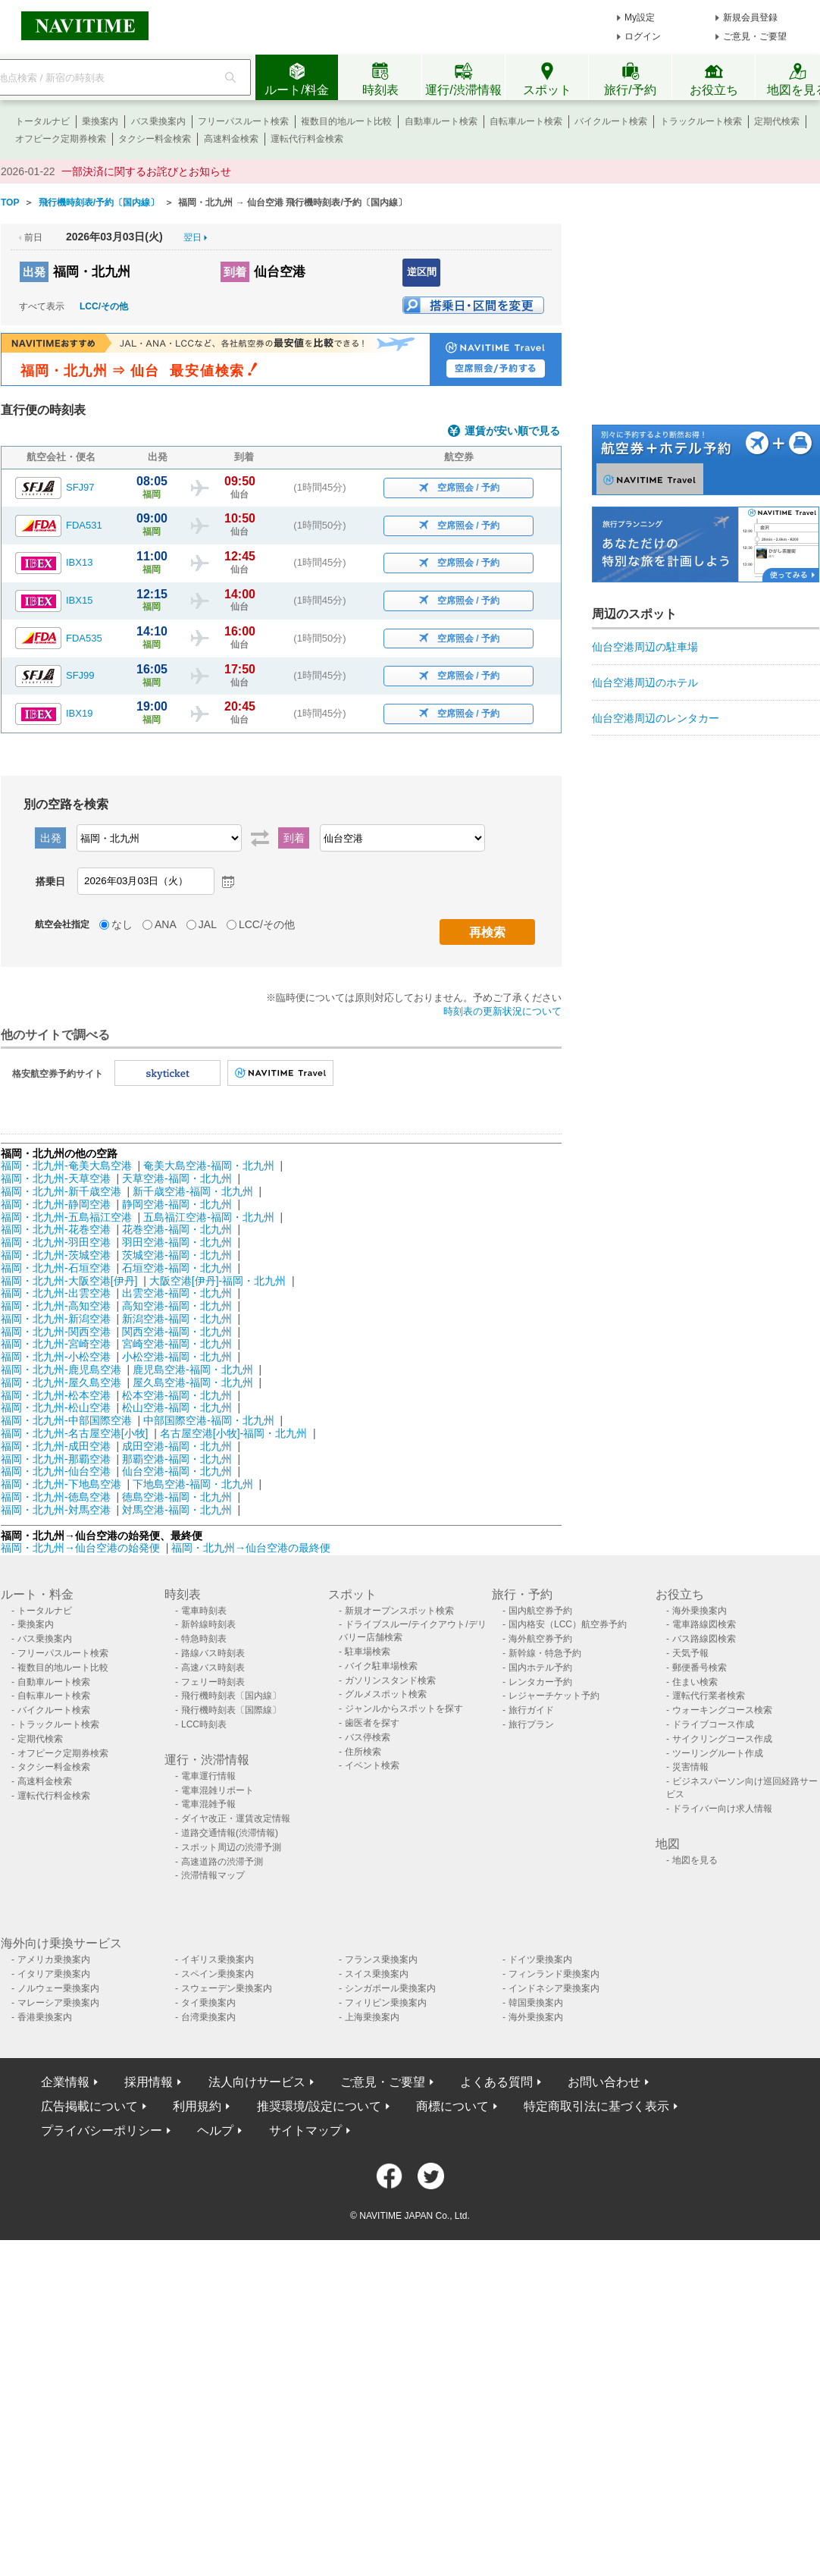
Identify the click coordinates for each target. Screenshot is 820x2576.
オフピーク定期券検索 (60, 138)
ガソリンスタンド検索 (390, 1680)
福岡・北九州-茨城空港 (56, 1255)
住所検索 (363, 1751)
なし (122, 924)
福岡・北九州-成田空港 (56, 1446)
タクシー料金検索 (154, 138)
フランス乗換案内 (381, 1959)
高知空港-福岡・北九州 (177, 1306)
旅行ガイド (531, 1710)
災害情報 (690, 1767)
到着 (235, 271)
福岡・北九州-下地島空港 (61, 1484)
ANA (166, 924)
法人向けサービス (256, 2082)
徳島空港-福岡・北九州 (177, 1497)
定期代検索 (777, 121)
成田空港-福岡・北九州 (177, 1446)
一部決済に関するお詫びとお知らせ (146, 171)
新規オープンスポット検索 (399, 1610)
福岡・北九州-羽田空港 (56, 1242)
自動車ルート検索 (441, 121)
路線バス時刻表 (213, 1653)
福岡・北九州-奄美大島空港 (66, 1165)
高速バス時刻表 (213, 1667)
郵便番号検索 (699, 1667)
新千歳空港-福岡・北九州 (193, 1191)
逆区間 (422, 272)
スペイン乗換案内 (217, 1974)
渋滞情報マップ (213, 1875)
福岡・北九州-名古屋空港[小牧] (74, 1433)
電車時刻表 (204, 1610)
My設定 (639, 17)
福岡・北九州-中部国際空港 (66, 1420)
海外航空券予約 (540, 1638)
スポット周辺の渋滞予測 (231, 1847)
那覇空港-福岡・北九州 (177, 1459)
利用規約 (197, 2106)
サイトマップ (305, 2130)
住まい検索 (695, 1682)
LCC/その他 (104, 306)
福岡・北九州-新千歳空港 (61, 1191)
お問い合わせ (604, 2082)
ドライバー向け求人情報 (722, 1808)
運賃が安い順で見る (512, 431)
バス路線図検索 (704, 1638)
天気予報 (690, 1653)
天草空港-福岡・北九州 (177, 1178)
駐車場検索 (367, 1651)
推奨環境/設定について (319, 2106)
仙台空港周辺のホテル (645, 682)
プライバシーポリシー (101, 2130)
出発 (34, 271)
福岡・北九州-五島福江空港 (66, 1217)
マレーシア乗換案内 (58, 2002)
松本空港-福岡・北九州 (177, 1395)
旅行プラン (531, 1724)
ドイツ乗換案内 (540, 1959)
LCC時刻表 (204, 1724)
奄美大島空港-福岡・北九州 (208, 1165)
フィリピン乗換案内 (386, 2002)
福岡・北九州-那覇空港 (56, 1459)
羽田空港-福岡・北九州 (177, 1242)
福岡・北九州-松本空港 (56, 1395)
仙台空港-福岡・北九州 (177, 1471)
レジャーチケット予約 (554, 1695)
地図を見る (695, 1860)
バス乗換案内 (158, 121)
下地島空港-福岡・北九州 (193, 1484)
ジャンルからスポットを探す (404, 1708)
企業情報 (65, 2082)
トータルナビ (42, 121)
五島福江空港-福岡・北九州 (208, 1217)
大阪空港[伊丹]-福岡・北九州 (217, 1281)
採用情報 (148, 2082)
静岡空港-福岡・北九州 (177, 1204)
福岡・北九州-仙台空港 (56, 1471)
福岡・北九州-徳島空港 (56, 1497)
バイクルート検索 (610, 121)
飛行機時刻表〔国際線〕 (231, 1710)
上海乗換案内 (372, 2017)
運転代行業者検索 (708, 1695)
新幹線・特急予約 (545, 1653)
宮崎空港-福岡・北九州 (177, 1344)
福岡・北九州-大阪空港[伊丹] (69, 1281)
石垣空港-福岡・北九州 (177, 1268)
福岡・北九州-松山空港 (56, 1407)
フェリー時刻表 (213, 1682)
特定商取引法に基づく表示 (596, 2106)
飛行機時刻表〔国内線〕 (231, 1695)
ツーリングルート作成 (717, 1753)
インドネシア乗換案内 (554, 1988)
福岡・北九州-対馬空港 (56, 1510)
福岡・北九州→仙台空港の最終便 (250, 1548)
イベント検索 (372, 1765)
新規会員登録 (750, 17)
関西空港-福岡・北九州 (177, 1332)
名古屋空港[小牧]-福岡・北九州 (233, 1433)
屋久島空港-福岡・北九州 (193, 1382)
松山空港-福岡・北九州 (177, 1407)
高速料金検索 (231, 138)
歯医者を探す (372, 1723)
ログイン (642, 36)
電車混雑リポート (217, 1790)
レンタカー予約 (540, 1682)
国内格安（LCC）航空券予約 (568, 1624)
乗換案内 (100, 121)
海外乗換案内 (699, 1610)
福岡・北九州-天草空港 (56, 1178)
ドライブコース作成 (713, 1724)
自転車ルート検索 (526, 121)
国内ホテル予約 (540, 1667)
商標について (452, 2106)
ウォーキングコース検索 (722, 1710)
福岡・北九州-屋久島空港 (61, 1382)
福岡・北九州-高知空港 (56, 1306)
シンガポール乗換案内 (390, 1988)
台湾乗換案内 (208, 2017)
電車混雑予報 (208, 1804)
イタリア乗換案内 (53, 1974)
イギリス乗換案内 (217, 1959)
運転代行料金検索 (307, 138)
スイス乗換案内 (376, 1974)
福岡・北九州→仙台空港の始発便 (82, 1548)
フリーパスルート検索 (243, 121)
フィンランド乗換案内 (554, 1974)
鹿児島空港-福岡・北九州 (193, 1369)
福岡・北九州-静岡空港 (56, 1204)
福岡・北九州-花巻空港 (56, 1229)
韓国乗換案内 (536, 2002)
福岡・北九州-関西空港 (56, 1332)
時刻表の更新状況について (502, 1011)
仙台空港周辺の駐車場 (645, 647)
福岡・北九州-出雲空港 (56, 1293)
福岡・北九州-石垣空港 (56, 1268)
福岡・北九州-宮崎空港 (56, 1344)
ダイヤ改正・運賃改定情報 (235, 1818)
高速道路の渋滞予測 (222, 1861)
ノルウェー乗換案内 (58, 1988)
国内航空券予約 (540, 1610)
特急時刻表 (204, 1638)
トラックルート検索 (701, 121)
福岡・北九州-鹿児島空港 (61, 1369)
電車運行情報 (208, 1776)
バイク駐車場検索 (381, 1666)
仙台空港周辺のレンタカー (655, 718)
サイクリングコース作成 (722, 1739)
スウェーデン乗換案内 (226, 1988)
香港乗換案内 (44, 2017)
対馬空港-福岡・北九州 (177, 1510)
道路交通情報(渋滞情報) (229, 1833)
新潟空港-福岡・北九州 (177, 1319)
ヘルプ (215, 2130)
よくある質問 (496, 2082)
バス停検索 (367, 1737)
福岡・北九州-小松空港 (56, 1357)
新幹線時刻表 (208, 1624)
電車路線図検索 (704, 1624)
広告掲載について (89, 2106)
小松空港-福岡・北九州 (177, 1357)
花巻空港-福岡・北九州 (177, 1229)
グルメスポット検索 (386, 1694)
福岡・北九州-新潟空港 (56, 1319)
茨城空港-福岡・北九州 (177, 1255)
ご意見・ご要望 (755, 36)
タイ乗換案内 (208, 2002)
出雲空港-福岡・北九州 (177, 1293)
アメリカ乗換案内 (53, 1959)
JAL (208, 924)
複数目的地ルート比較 (346, 121)
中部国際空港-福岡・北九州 (208, 1420)
